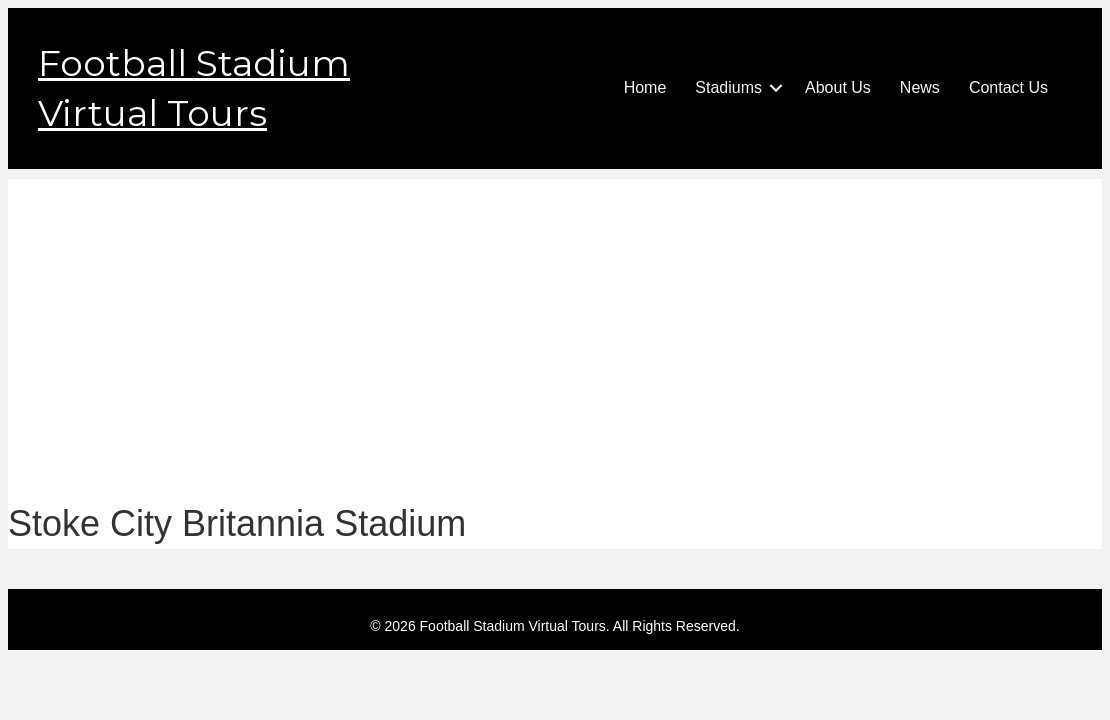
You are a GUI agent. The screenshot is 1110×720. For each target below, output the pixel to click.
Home (645, 87)
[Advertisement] (555, 319)
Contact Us (1008, 87)
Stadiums (728, 87)
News (920, 87)
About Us (838, 87)
